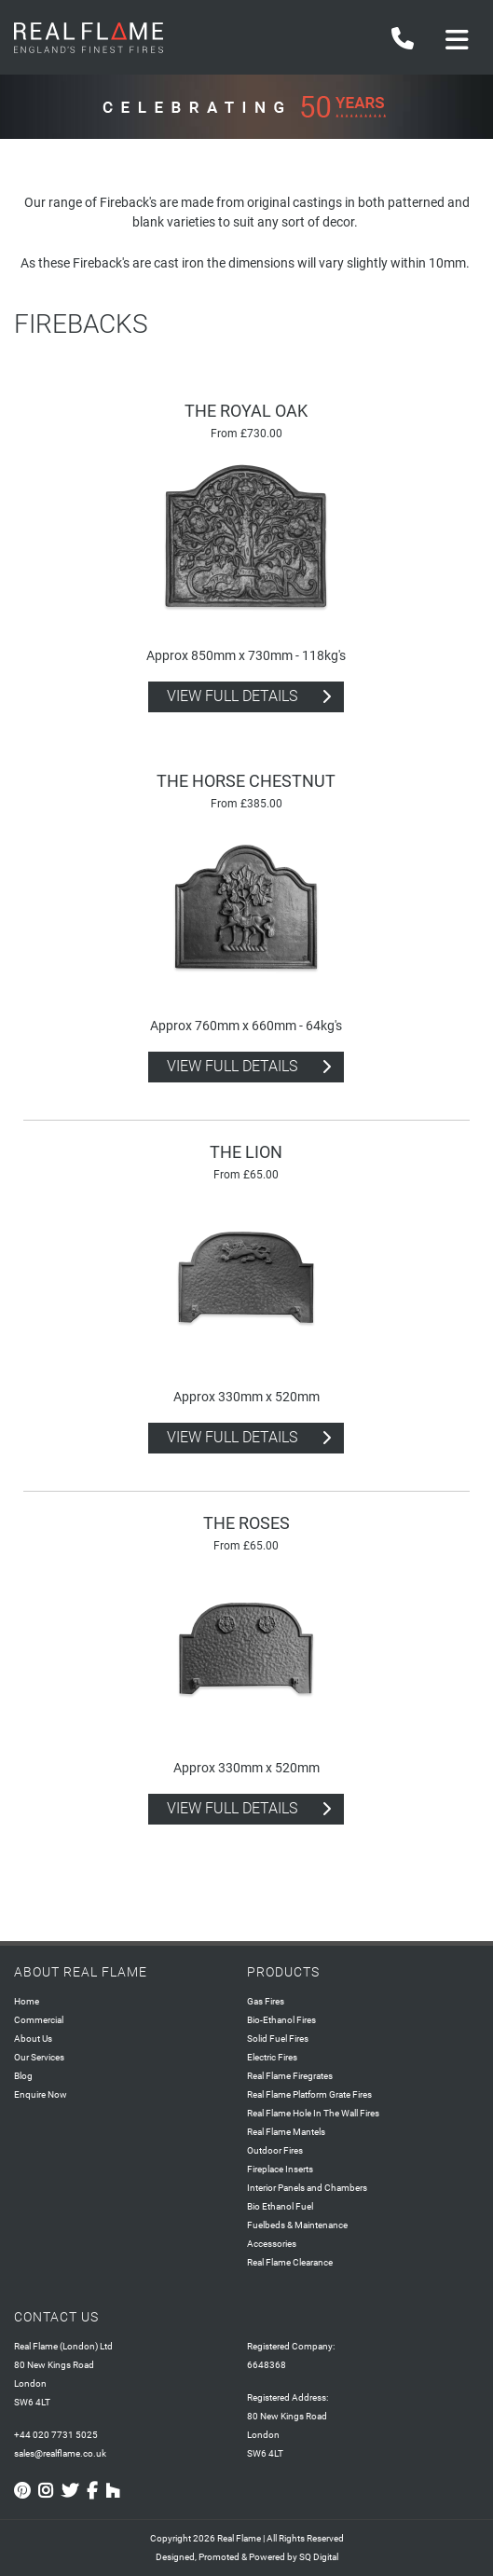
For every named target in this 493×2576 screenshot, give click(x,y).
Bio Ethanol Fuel (280, 2206)
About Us (33, 2038)
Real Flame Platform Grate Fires (309, 2094)
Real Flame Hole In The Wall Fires (313, 2113)
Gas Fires (265, 2001)
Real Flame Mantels (286, 2132)
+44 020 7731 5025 (56, 2435)
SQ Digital (318, 2557)
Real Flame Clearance (290, 2262)
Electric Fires (272, 2057)
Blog (23, 2076)
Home (26, 2001)
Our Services (39, 2057)
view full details (232, 696)
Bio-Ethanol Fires (281, 2020)
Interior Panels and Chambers (307, 2188)
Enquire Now (40, 2094)
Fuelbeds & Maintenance (297, 2225)
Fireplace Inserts (280, 2169)
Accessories (271, 2244)
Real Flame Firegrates (290, 2076)
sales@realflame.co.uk (60, 2453)
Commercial (38, 2020)
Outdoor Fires (275, 2150)
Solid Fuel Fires (277, 2038)
